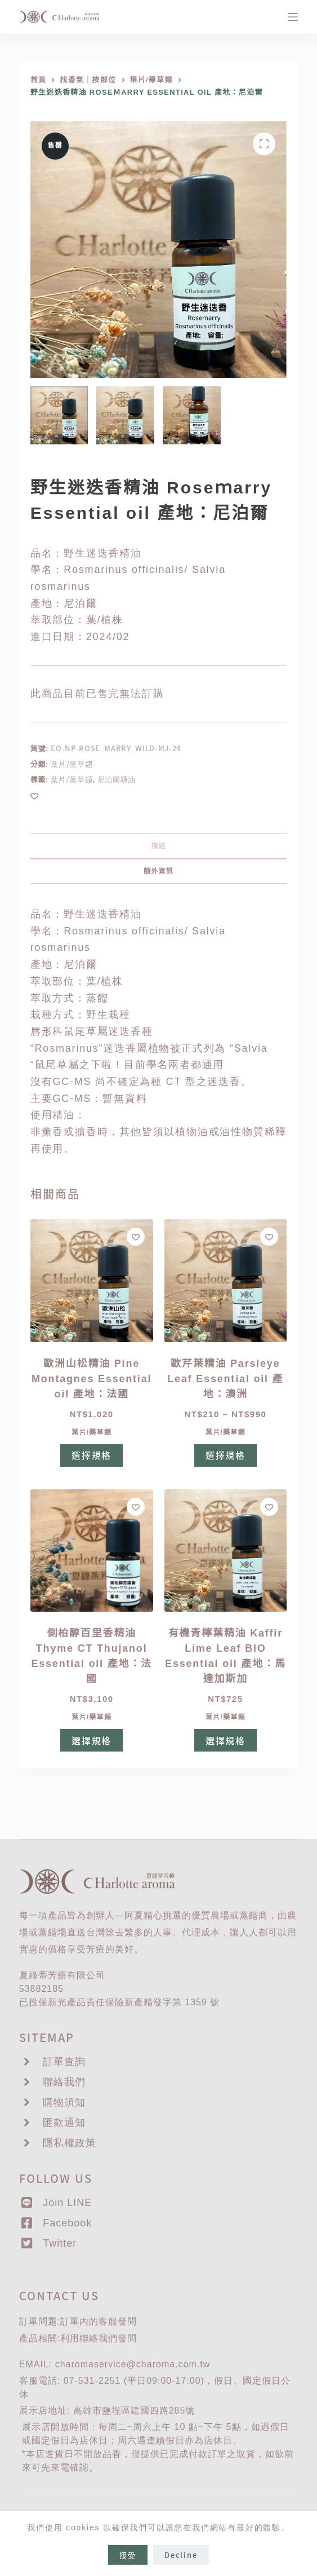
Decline (181, 2554)
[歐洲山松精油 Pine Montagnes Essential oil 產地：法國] (91, 1280)
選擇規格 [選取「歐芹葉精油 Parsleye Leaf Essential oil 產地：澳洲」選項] (225, 1455)
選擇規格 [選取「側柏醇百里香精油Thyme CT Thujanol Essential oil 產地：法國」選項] (91, 1740)
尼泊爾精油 (116, 779)
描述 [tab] (158, 846)
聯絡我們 (98, 2338)
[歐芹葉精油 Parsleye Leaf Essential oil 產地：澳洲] (225, 1280)
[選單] (293, 17)
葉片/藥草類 (71, 763)
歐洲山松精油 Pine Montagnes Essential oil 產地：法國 (91, 1379)
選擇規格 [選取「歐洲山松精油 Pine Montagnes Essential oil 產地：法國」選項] (91, 1455)
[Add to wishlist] (34, 796)
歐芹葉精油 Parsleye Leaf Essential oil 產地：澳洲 (225, 1379)
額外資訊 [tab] (158, 871)
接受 (127, 2554)
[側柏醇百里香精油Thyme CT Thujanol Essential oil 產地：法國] (91, 1550)
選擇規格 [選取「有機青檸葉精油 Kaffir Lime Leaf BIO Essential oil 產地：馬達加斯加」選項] (225, 1740)
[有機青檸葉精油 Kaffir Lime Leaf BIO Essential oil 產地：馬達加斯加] (225, 1550)
